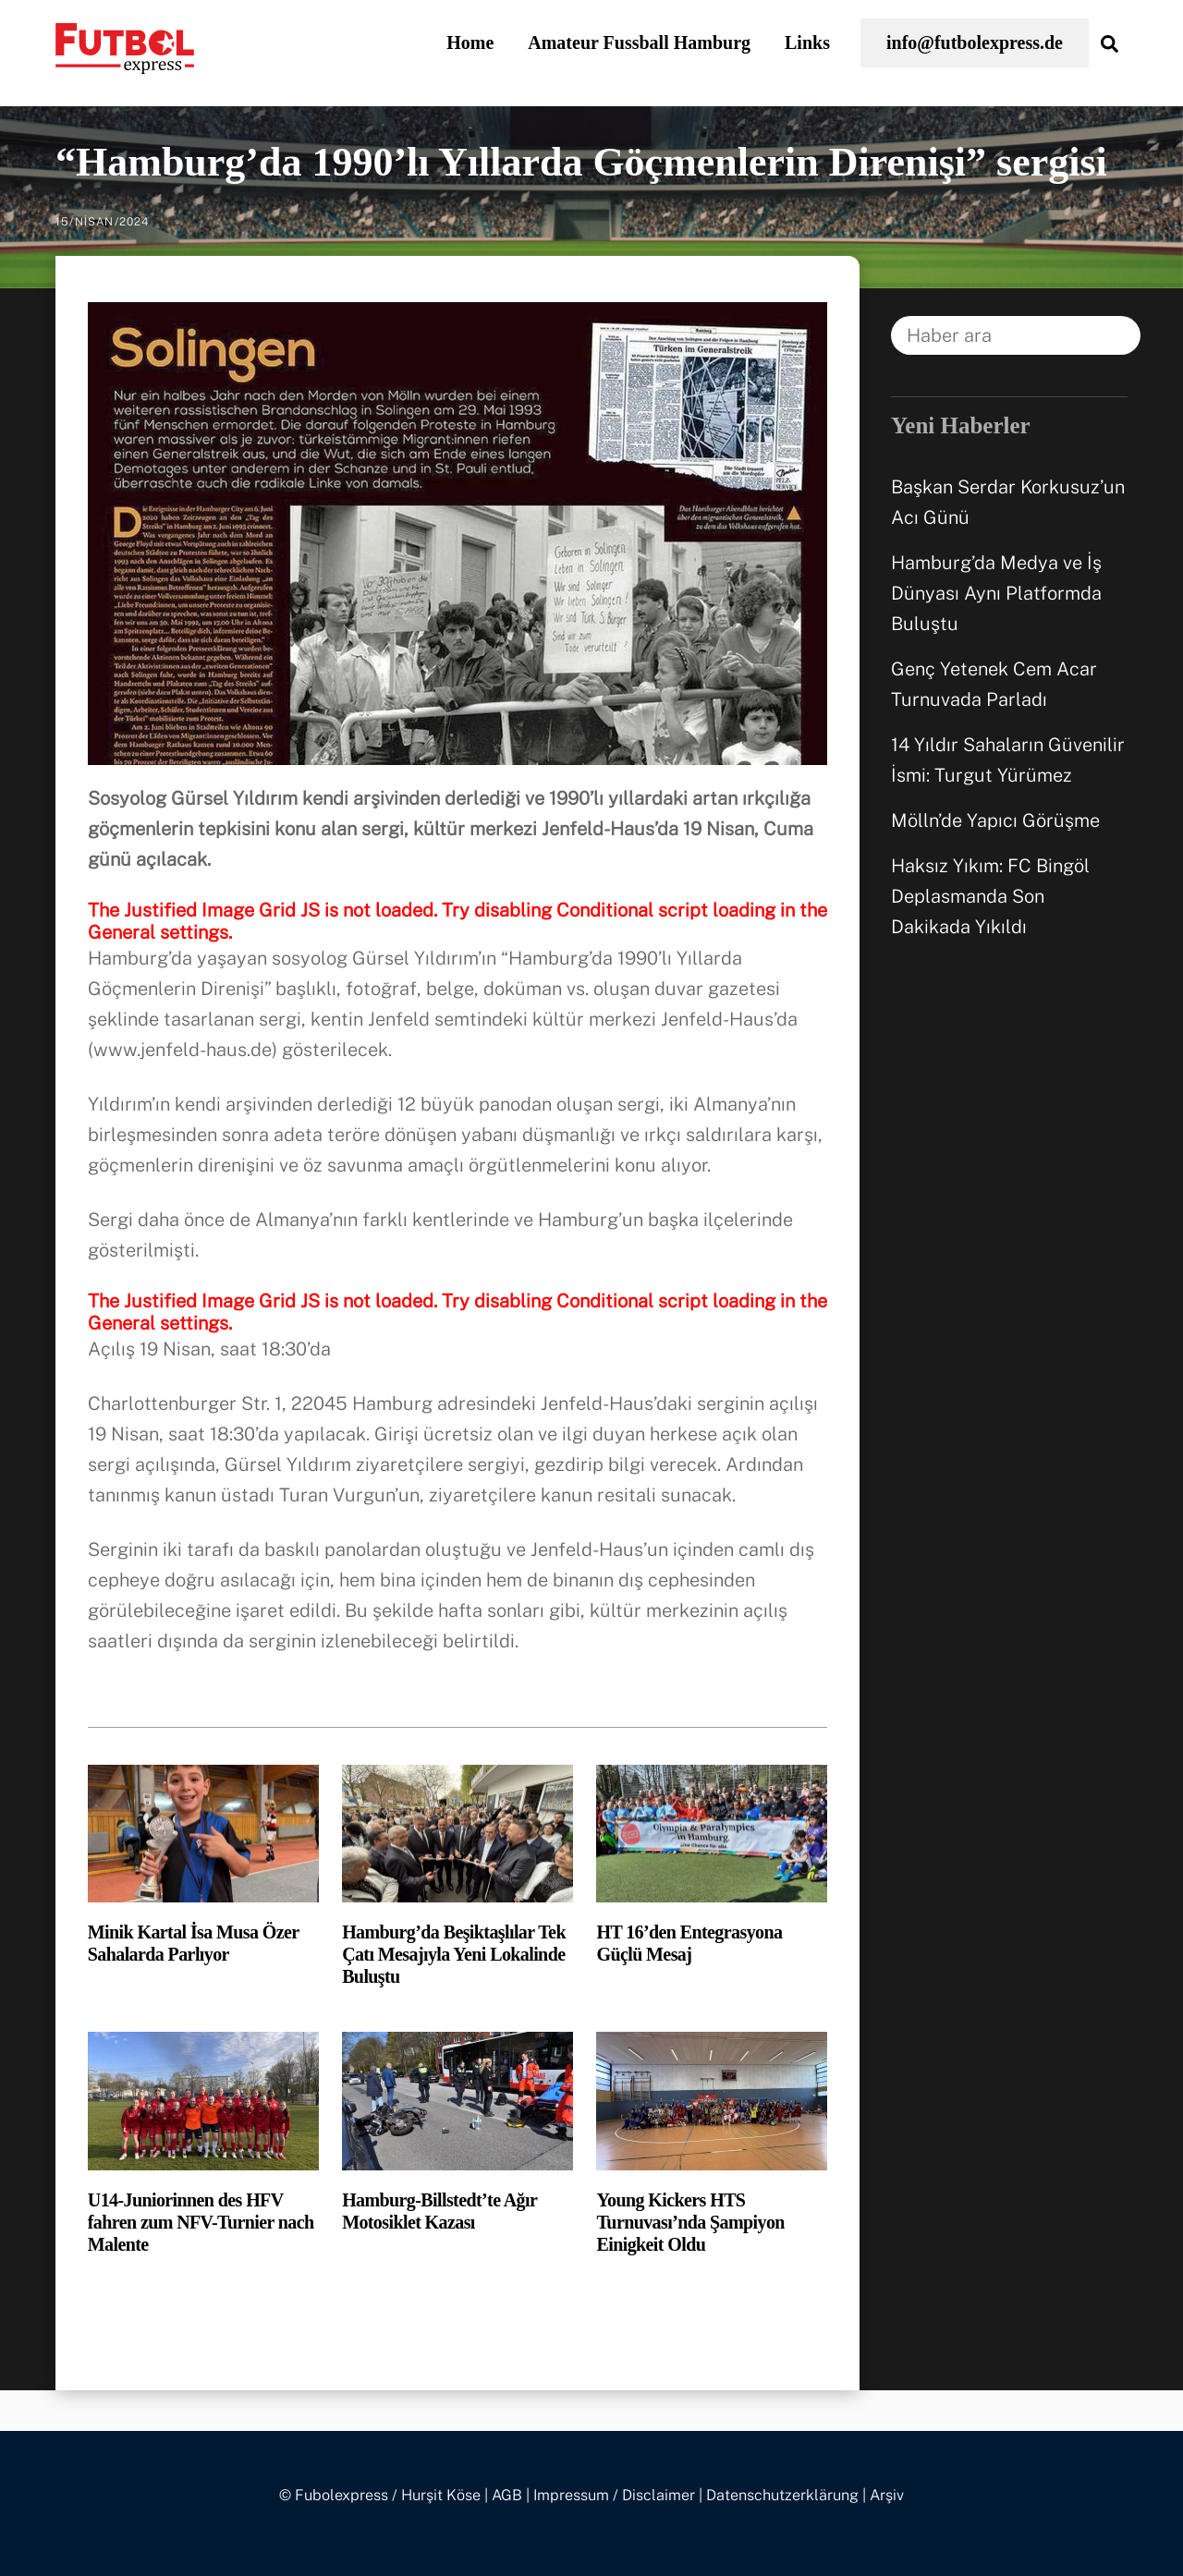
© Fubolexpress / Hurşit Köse (380, 2495)
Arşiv (887, 2495)
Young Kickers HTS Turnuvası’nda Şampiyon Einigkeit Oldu (690, 2222)
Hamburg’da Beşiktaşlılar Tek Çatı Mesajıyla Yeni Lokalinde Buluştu (454, 1954)
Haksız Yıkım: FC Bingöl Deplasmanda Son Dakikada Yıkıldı (990, 896)
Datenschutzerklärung (782, 2495)
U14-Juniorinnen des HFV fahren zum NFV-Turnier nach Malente (201, 2222)
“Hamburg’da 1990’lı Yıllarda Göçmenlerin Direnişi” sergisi (581, 162)
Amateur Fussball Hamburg (639, 42)
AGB (507, 2495)
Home (470, 42)
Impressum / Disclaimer (614, 2495)
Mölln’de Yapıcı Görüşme (995, 820)
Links (807, 42)
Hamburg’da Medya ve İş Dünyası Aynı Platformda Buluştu (996, 593)
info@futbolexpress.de (974, 42)
